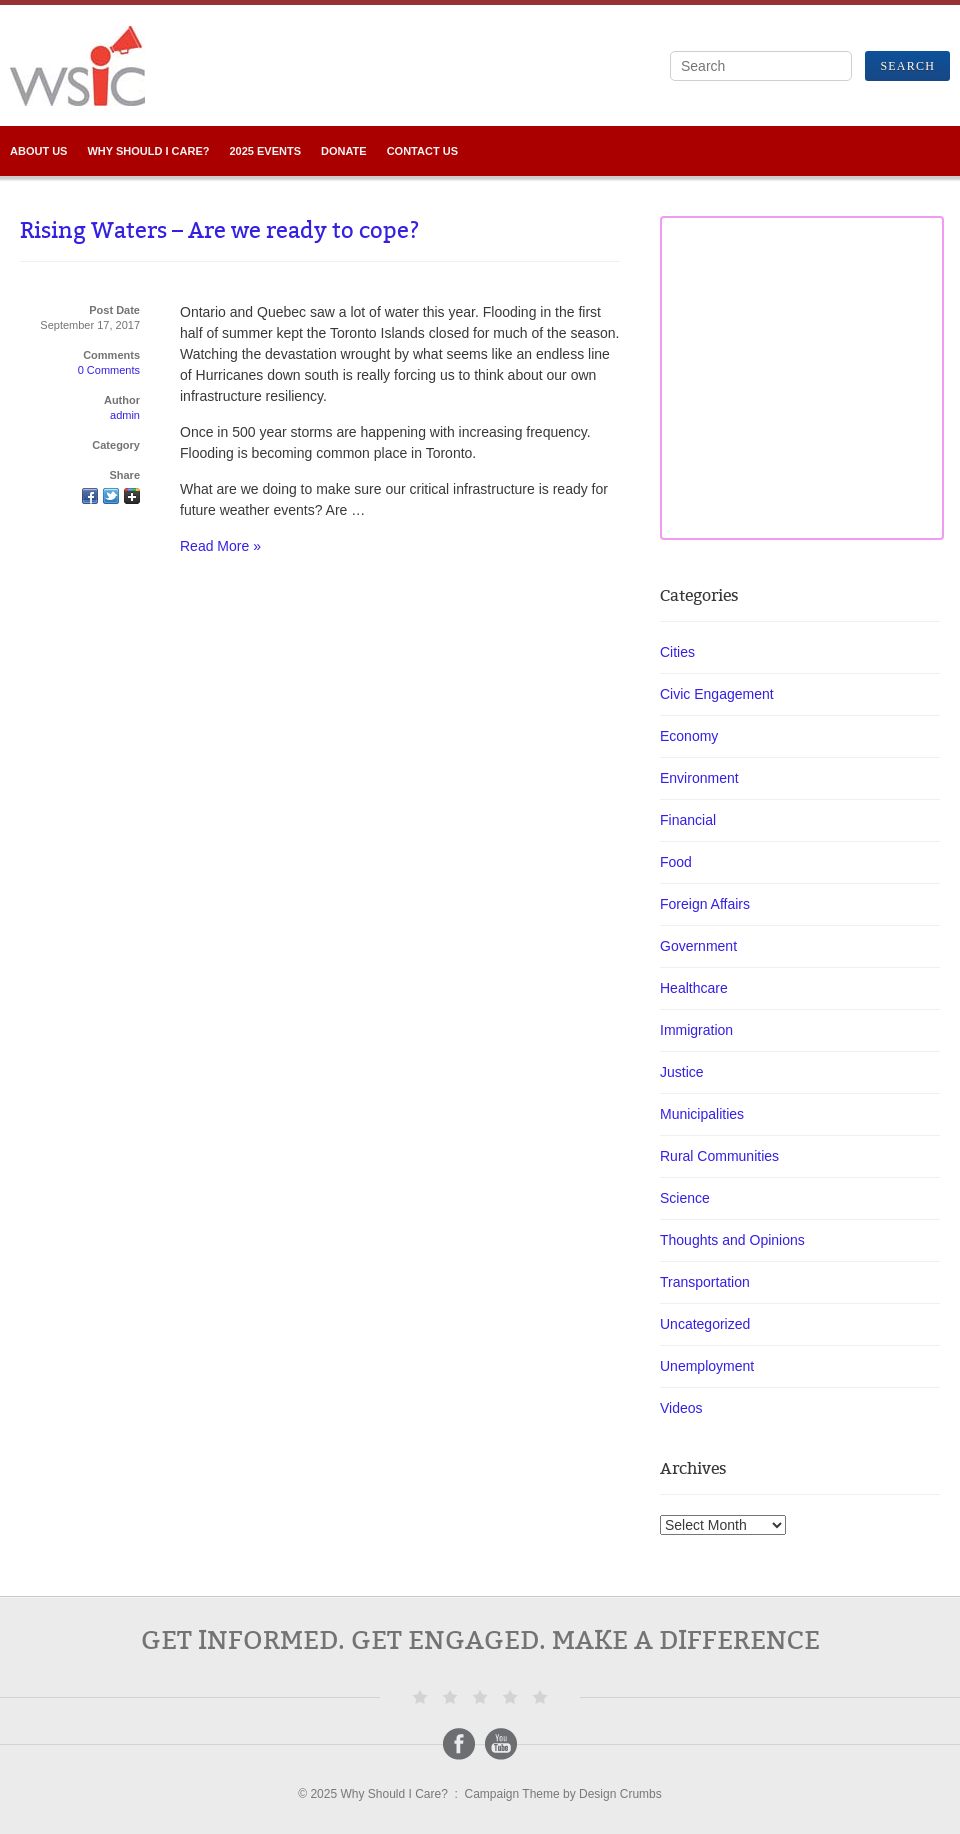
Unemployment (707, 1366)
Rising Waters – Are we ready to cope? (220, 230)
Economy (689, 736)
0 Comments (109, 370)
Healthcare (694, 988)
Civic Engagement (717, 694)
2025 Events (265, 151)
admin (125, 415)
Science (685, 1198)
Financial (688, 820)
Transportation (705, 1282)
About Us (38, 151)
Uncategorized (705, 1324)
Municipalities (702, 1114)
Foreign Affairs (705, 904)
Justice (682, 1072)
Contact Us (422, 151)
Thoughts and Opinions (732, 1240)
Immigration (696, 1030)
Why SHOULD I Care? (148, 151)
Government (698, 946)
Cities (677, 652)
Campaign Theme (512, 1794)
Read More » (220, 546)
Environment (699, 778)
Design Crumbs (620, 1794)
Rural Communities (719, 1156)
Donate (344, 151)
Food (676, 862)
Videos (681, 1408)
